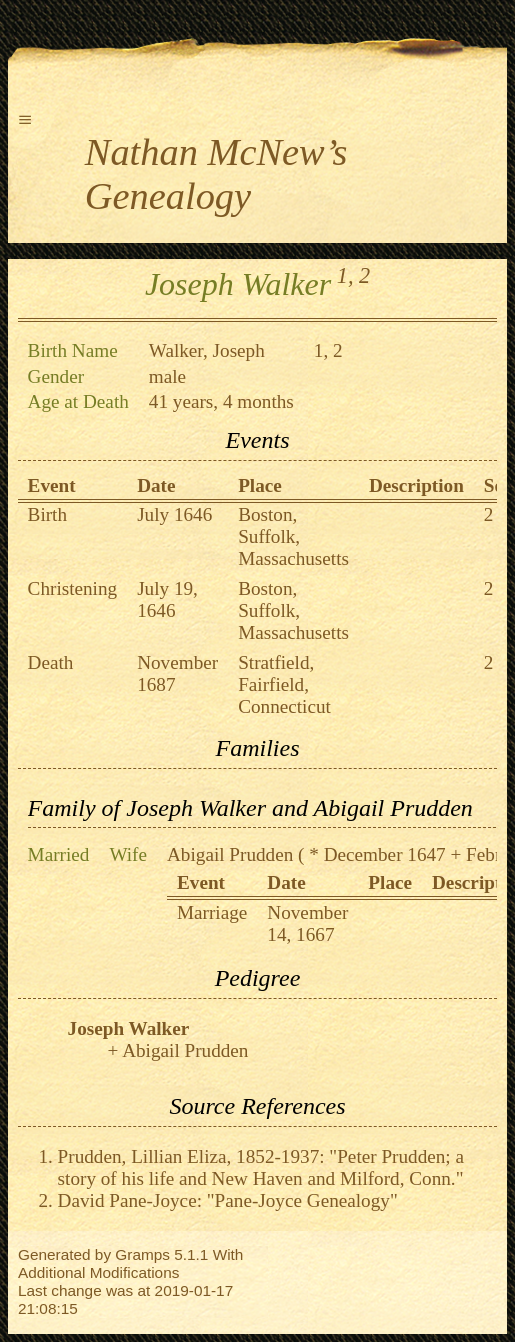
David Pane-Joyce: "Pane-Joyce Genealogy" (228, 1200)
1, (345, 275)
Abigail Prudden (230, 854)
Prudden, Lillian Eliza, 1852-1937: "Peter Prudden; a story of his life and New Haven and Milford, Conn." (261, 1167)
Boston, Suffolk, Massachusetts (293, 536)
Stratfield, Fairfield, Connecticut (284, 684)
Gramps (142, 1254)
